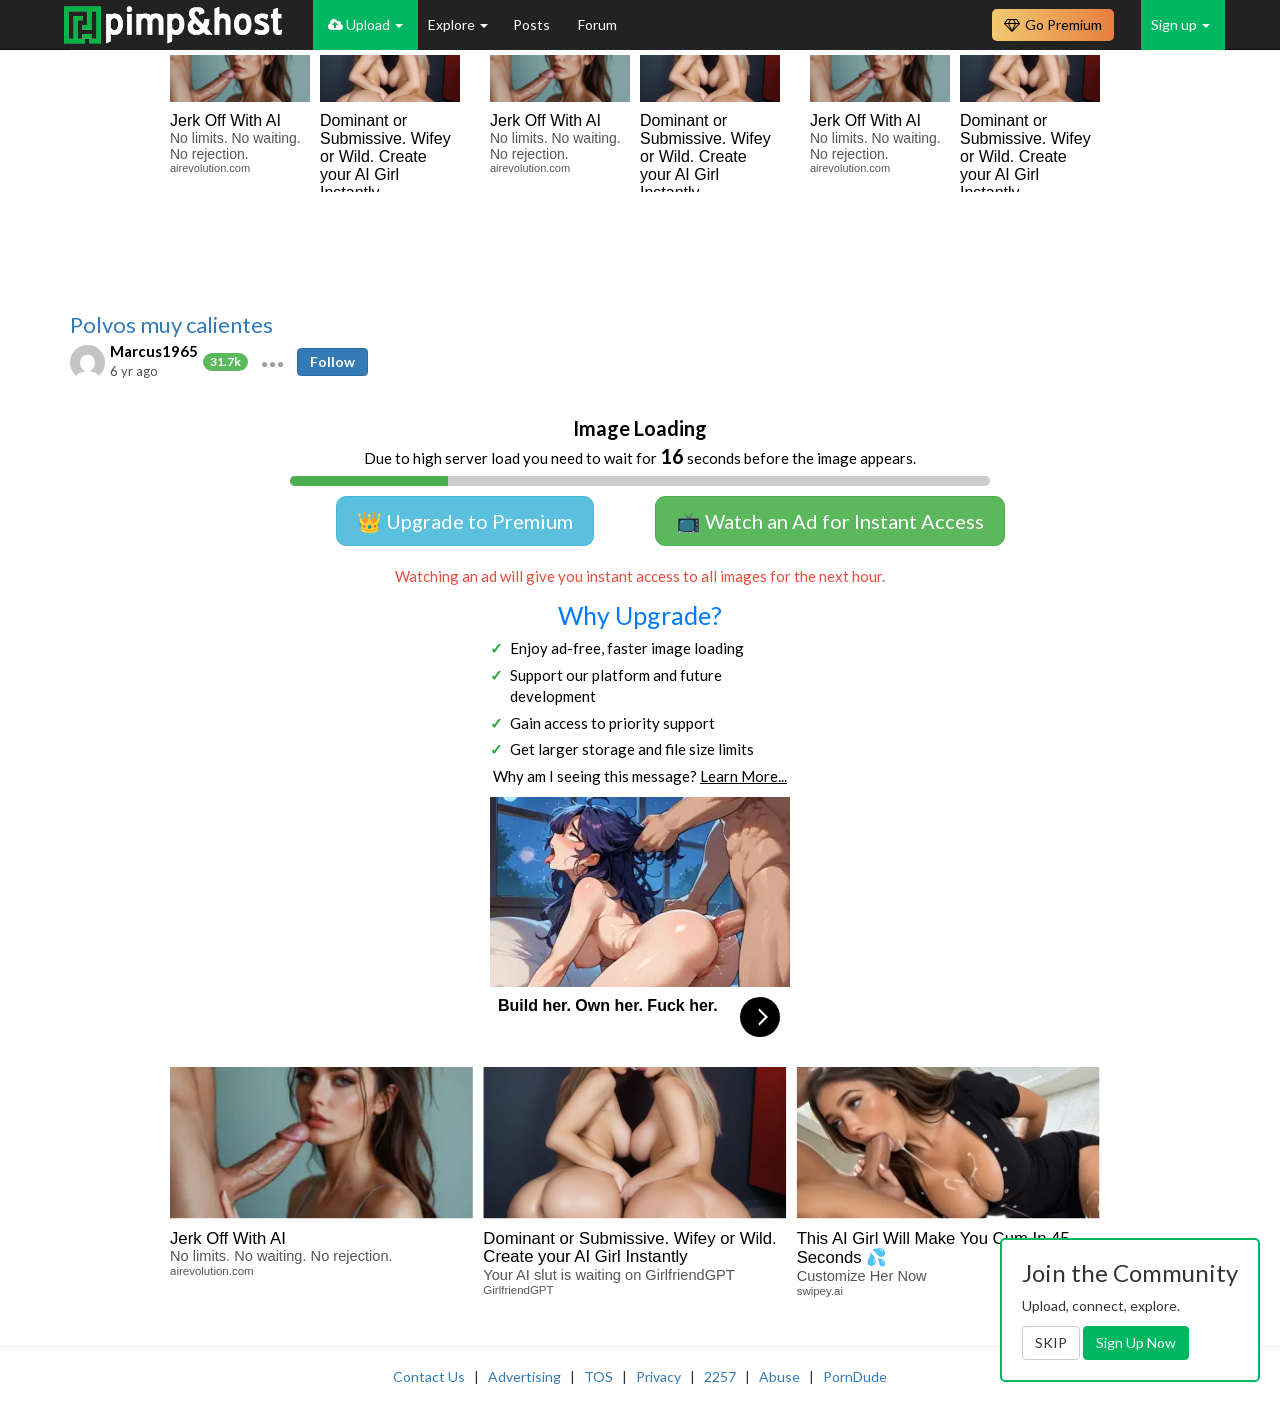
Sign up (1180, 24)
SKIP (1051, 1342)
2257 (720, 1376)
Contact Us (429, 1376)
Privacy (658, 1376)
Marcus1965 (154, 351)
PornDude (855, 1376)
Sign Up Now (1136, 1342)
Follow (332, 361)
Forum (597, 24)
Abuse (779, 1376)
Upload (365, 24)
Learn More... (743, 776)
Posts (533, 24)
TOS (598, 1376)
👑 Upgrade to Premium (465, 521)
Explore (458, 24)
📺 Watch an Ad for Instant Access (830, 521)
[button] (272, 362)
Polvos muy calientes (171, 325)
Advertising (524, 1376)
